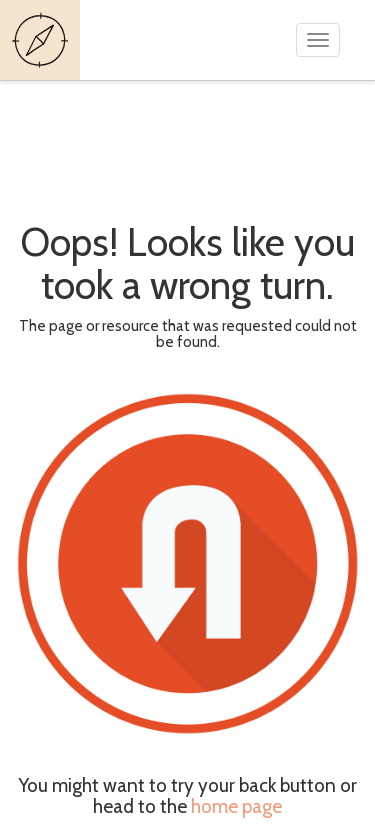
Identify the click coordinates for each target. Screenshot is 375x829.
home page (236, 806)
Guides (43, 40)
